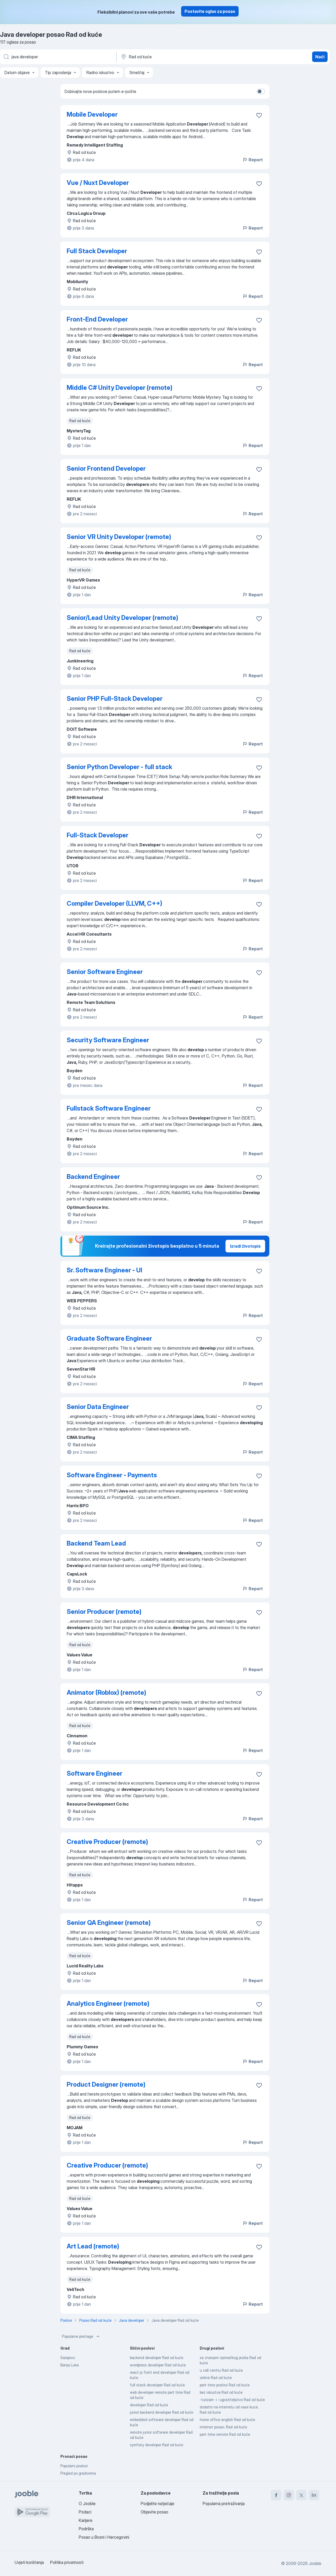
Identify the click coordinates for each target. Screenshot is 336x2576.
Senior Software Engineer (105, 972)
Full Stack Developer (97, 251)
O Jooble (87, 2503)
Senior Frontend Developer (106, 468)
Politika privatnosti (66, 2562)
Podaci (85, 2512)
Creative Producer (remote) (107, 1842)
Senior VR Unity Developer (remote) (119, 537)
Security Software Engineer (108, 1040)
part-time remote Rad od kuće (225, 2434)
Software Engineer (94, 1773)
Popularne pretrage (81, 2336)
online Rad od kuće (216, 2377)
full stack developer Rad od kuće (157, 2385)
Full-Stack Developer (97, 835)
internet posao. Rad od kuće (223, 2427)
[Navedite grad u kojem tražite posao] (175, 56)
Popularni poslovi (74, 2466)
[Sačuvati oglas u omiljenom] (259, 115)
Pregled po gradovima (78, 2473)
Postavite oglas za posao (210, 11)
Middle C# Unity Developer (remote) (119, 387)
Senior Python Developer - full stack (119, 767)
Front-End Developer (97, 319)
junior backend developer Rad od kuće (161, 2412)
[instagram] (289, 2495)
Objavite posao (154, 2512)
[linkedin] (314, 2495)
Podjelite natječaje (157, 2503)
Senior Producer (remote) (104, 1611)
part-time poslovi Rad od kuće (225, 2385)
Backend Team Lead (96, 1543)
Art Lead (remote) (93, 2246)
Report (252, 159)
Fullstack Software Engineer (109, 1108)
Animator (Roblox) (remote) (106, 1692)
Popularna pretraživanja (224, 2503)
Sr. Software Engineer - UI (104, 1270)
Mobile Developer (92, 114)
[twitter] (301, 2495)
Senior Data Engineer (98, 1407)
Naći (319, 56)
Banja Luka (69, 2365)
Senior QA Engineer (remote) (109, 1922)
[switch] (261, 91)
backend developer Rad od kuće (156, 2357)
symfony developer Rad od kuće (156, 2445)
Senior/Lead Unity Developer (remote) (122, 617)
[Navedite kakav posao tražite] (58, 56)
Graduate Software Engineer (109, 1338)
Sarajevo (67, 2357)
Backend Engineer (93, 1176)
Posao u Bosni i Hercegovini (104, 2537)
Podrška (86, 2528)
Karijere (85, 2520)
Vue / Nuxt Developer (98, 182)
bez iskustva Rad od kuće (221, 2392)
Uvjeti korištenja (29, 2562)
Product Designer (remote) (106, 2084)
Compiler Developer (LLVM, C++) (114, 903)
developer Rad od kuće (149, 2405)
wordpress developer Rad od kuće (158, 2365)
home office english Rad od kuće (227, 2419)
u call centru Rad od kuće (221, 2370)
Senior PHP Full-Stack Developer (114, 698)
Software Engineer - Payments (112, 1475)
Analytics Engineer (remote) (108, 2003)
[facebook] (276, 2495)
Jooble (315, 2563)
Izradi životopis (245, 1246)
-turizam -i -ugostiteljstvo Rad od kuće (232, 2399)
